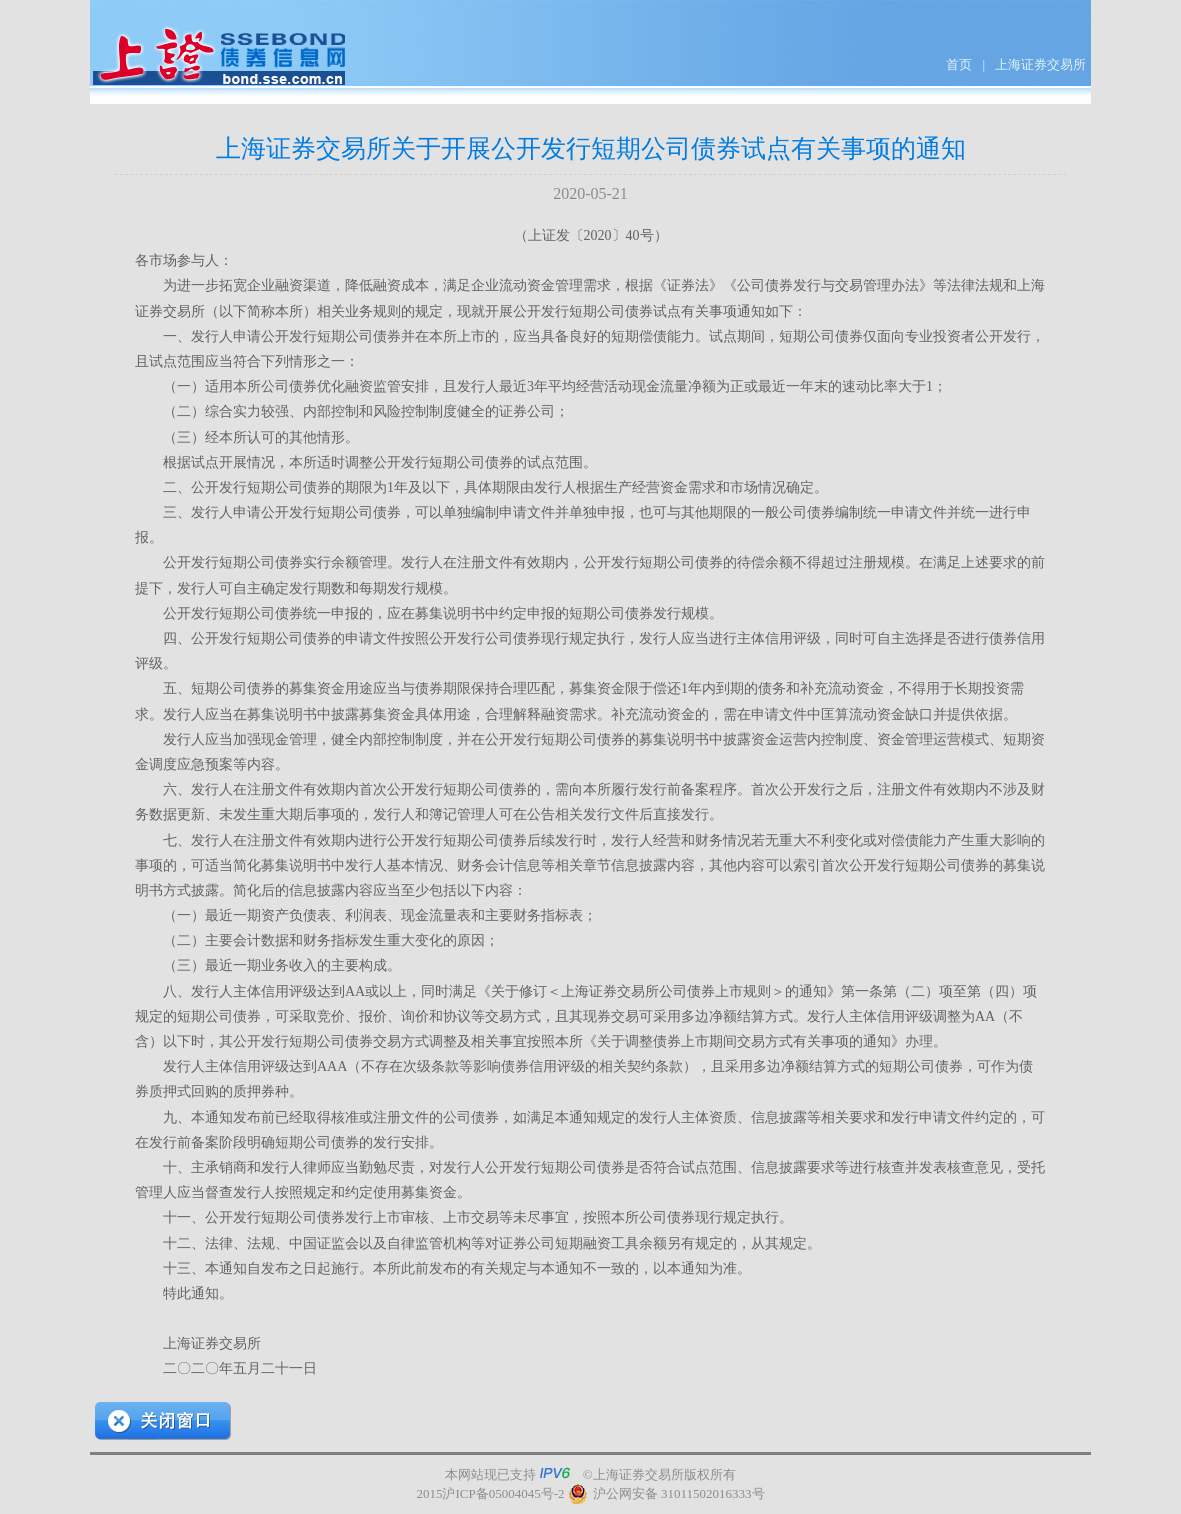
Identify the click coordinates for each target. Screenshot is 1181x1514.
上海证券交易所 (1040, 64)
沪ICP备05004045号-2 (503, 1493)
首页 (959, 64)
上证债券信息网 (220, 57)
